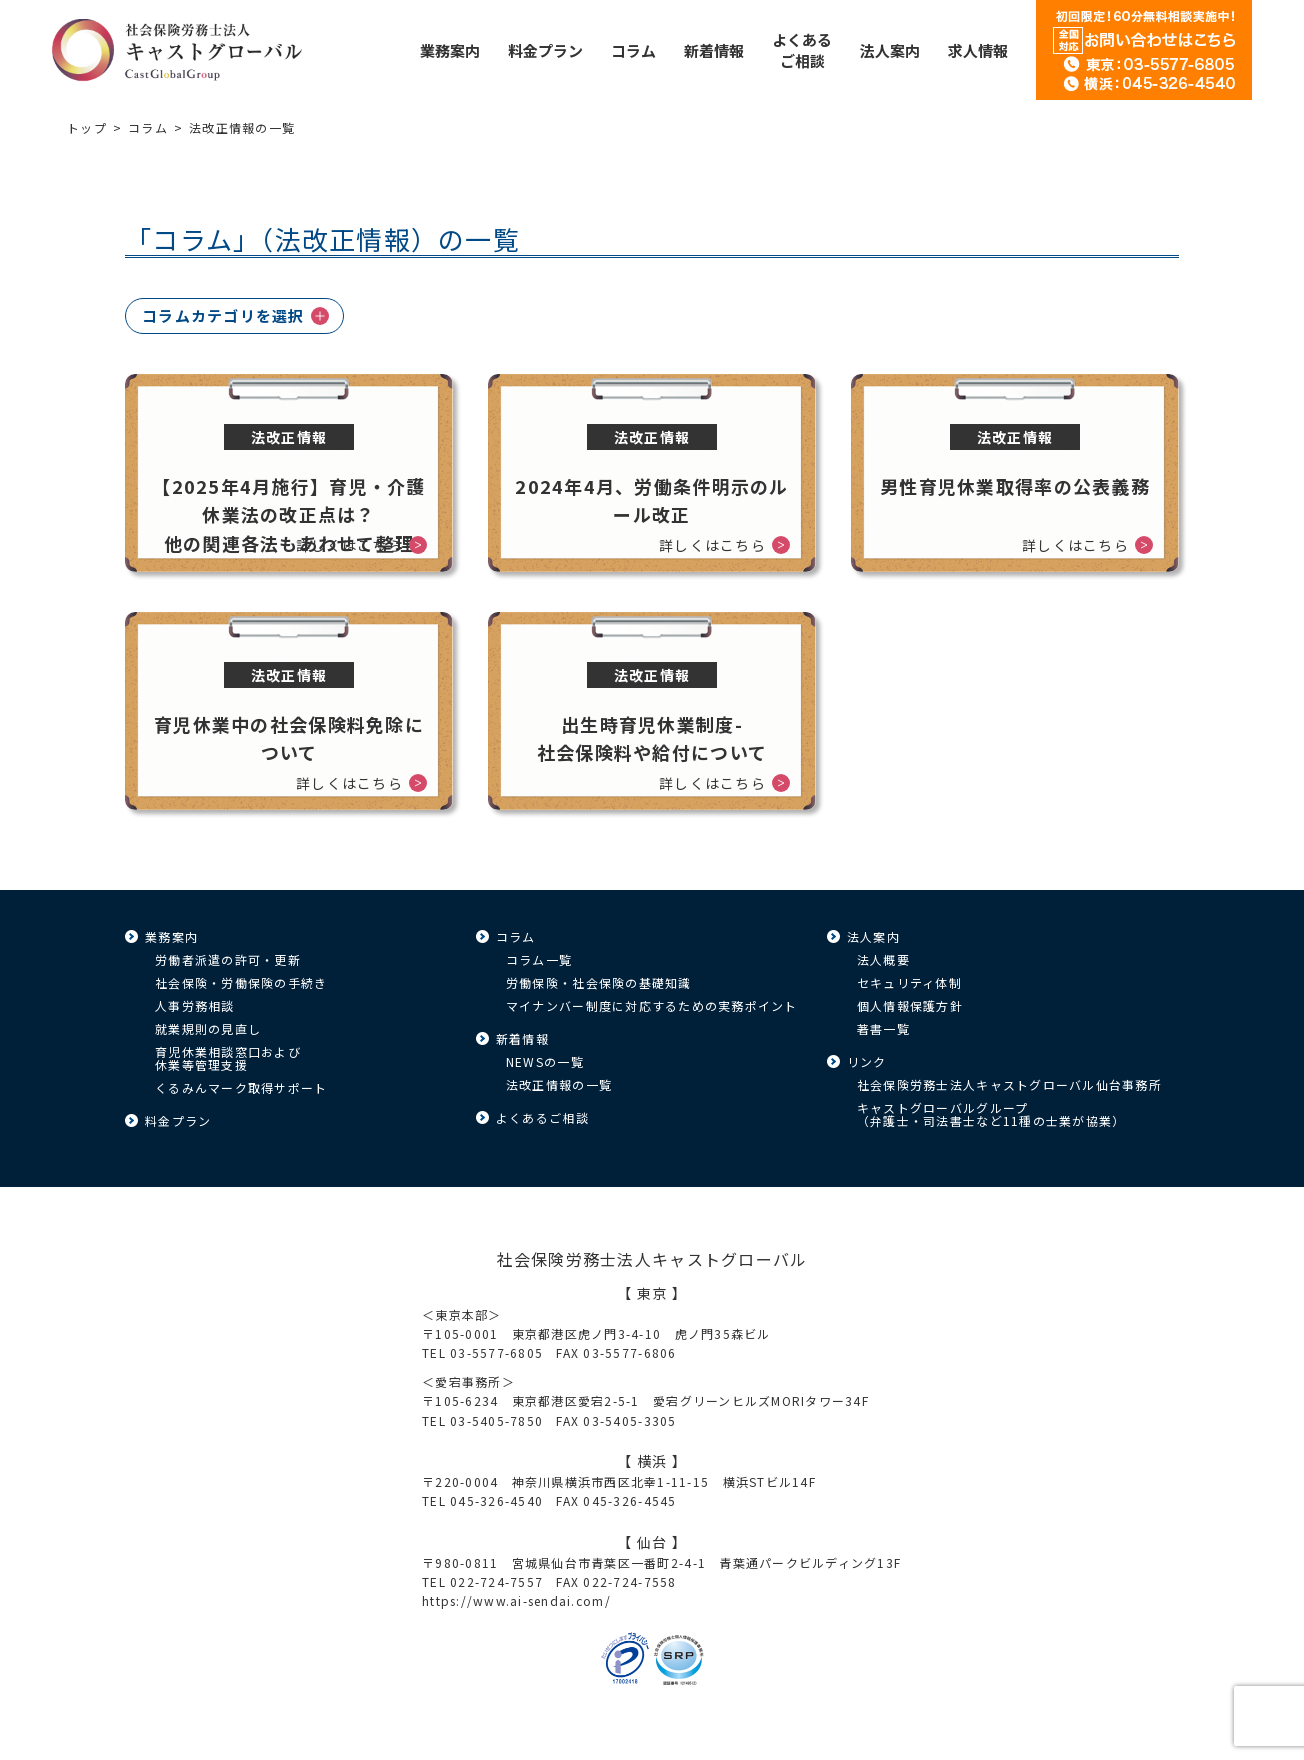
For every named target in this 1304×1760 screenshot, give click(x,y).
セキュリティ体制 (909, 982)
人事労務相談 (195, 1005)
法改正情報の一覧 (559, 1084)
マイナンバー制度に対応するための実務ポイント (652, 1005)
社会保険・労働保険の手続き (241, 982)
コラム (148, 127)
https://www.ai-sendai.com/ (516, 1600)
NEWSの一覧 (545, 1061)
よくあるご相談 (542, 1117)
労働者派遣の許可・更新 (228, 959)
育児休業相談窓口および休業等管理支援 (228, 1058)
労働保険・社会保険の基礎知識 (599, 982)
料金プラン (178, 1120)
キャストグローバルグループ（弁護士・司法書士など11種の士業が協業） (991, 1114)
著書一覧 (883, 1028)
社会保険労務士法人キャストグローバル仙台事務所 (1009, 1084)
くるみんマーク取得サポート (241, 1087)
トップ (87, 127)
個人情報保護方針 (910, 1005)
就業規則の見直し (208, 1028)
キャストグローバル (177, 50)
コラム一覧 (539, 959)
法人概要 (883, 959)
